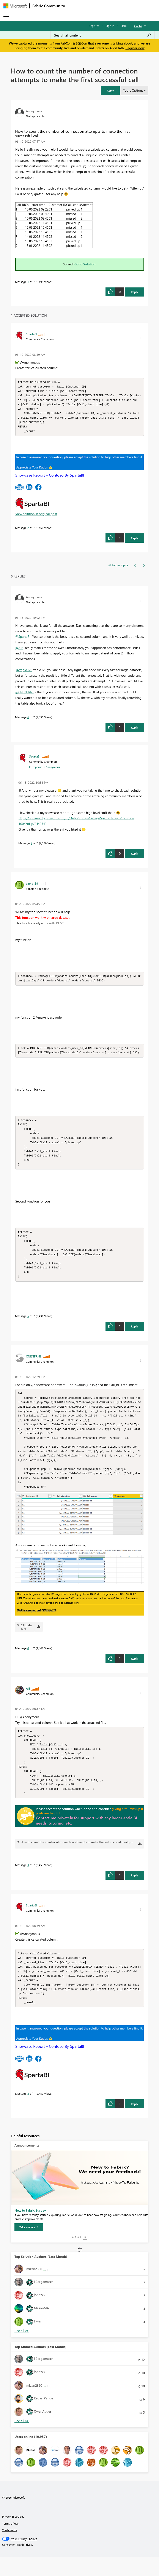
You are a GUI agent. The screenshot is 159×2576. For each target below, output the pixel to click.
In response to (44, 769)
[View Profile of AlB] (28, 1701)
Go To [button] (138, 26)
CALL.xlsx (27, 1638)
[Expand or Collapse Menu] (6, 16)
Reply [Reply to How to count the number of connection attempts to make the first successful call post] (134, 292)
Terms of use (10, 2542)
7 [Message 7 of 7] (31, 845)
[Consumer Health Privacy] (79, 2563)
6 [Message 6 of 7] (28, 719)
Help (124, 25)
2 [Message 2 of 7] (28, 530)
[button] (110, 90)
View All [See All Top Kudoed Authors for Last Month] (21, 2439)
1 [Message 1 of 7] (28, 282)
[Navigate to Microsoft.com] (15, 5)
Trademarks (9, 2549)
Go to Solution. (85, 264)
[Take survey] (28, 2246)
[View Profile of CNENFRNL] (33, 1364)
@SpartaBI (22, 639)
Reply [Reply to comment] (134, 540)
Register (94, 25)
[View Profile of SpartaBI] (31, 334)
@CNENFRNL (24, 694)
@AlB (19, 650)
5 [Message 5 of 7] (28, 1324)
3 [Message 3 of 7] (28, 1881)
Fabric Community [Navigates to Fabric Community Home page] (48, 5)
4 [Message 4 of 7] (28, 1661)
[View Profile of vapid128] (32, 886)
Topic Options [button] (133, 90)
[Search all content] (102, 35)
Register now (135, 48)
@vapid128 (24, 672)
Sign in (110, 25)
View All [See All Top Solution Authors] (21, 2349)
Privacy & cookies (13, 2535)
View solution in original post (36, 516)
